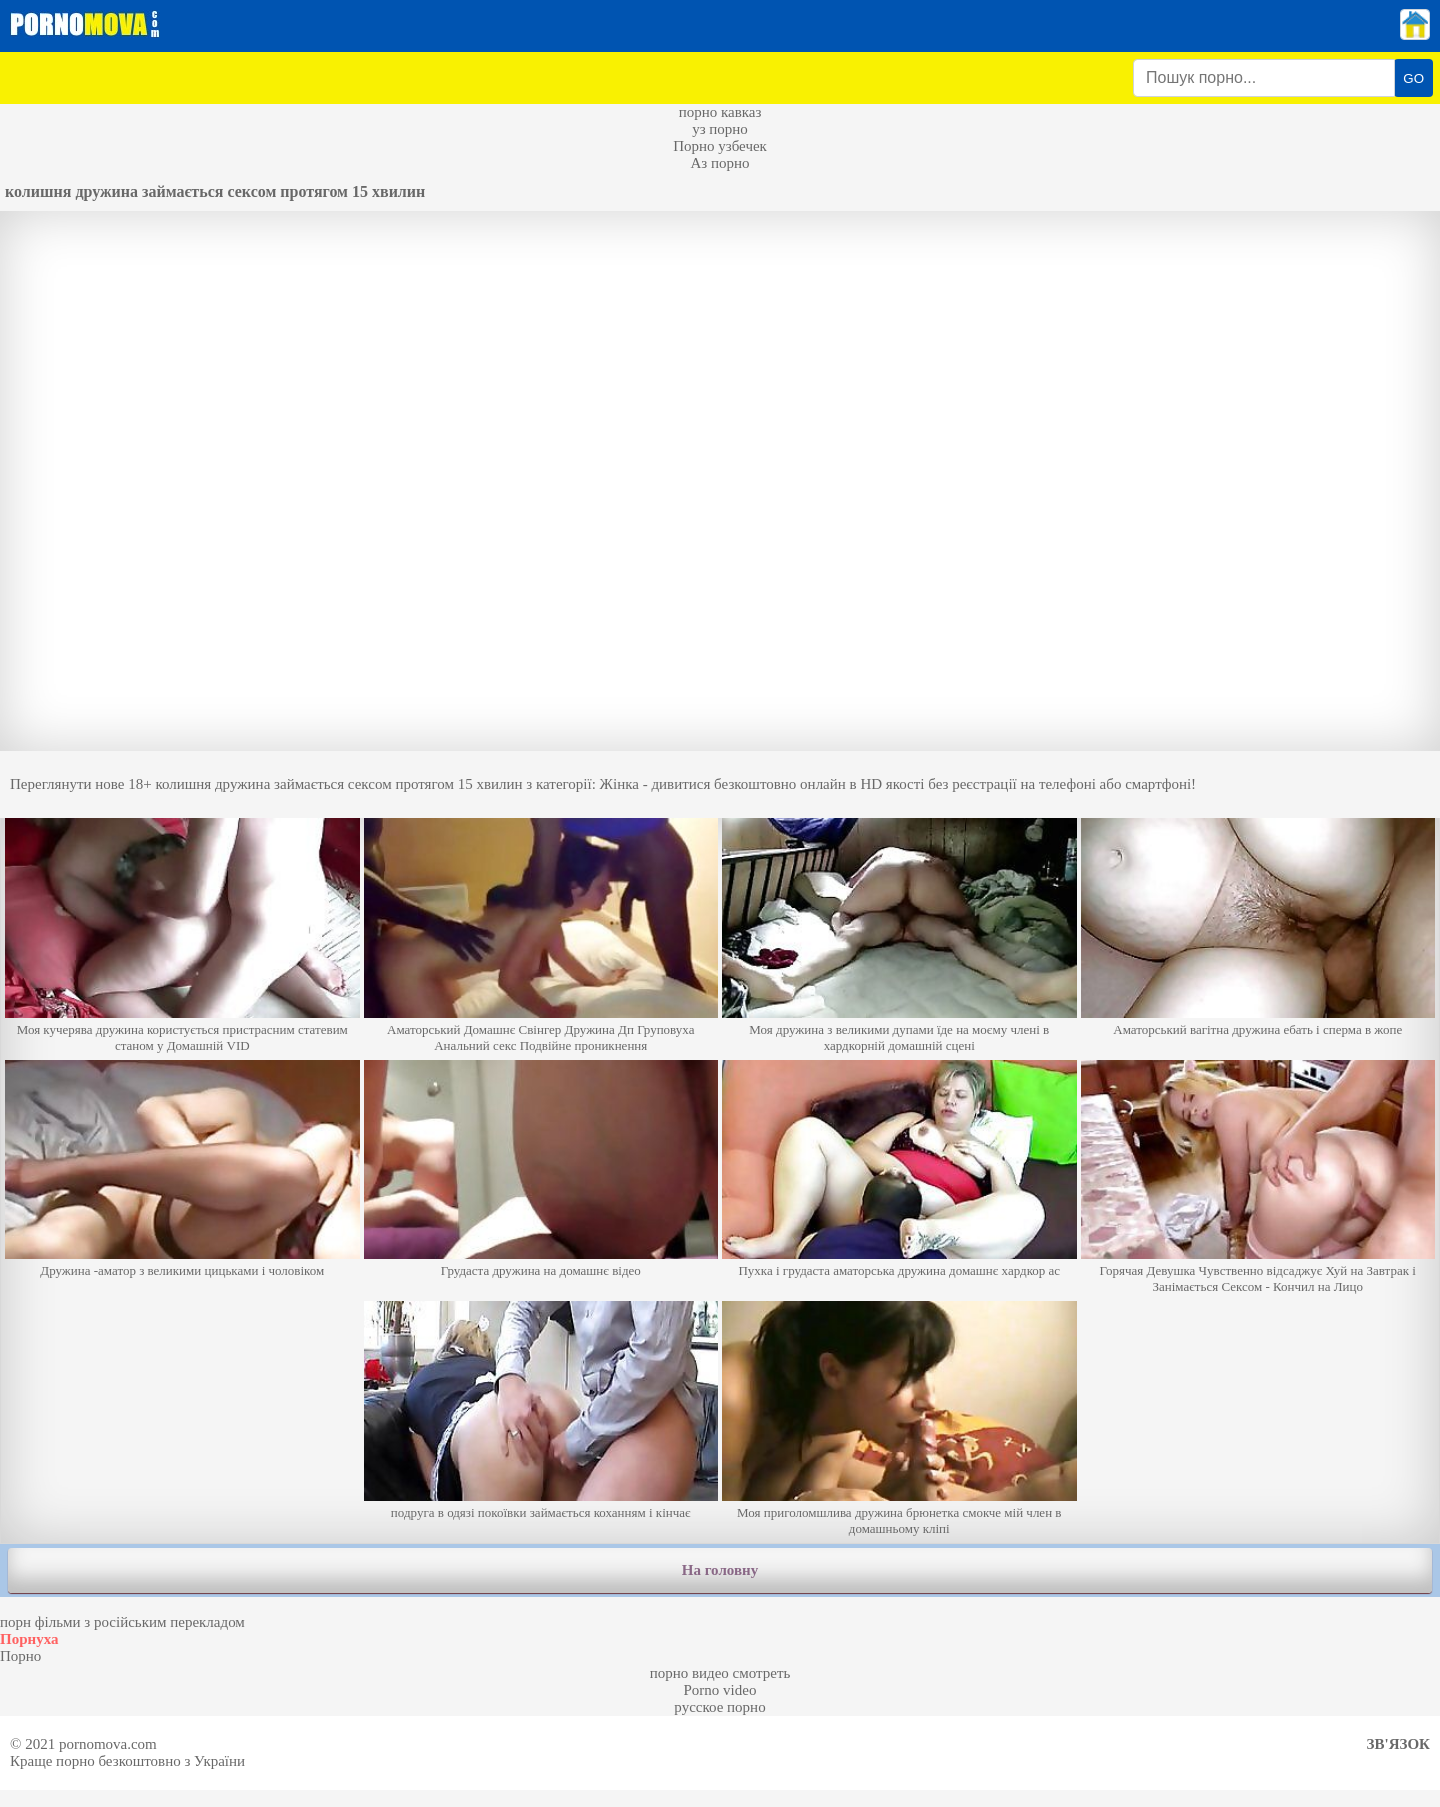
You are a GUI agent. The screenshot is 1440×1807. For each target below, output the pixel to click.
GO (1413, 78)
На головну (720, 1570)
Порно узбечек (720, 146)
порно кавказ (720, 112)
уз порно (720, 129)
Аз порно (719, 163)
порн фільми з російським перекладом (122, 1622)
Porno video (720, 1690)
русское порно (719, 1707)
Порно (20, 1656)
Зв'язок (1398, 1744)
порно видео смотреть (720, 1673)
